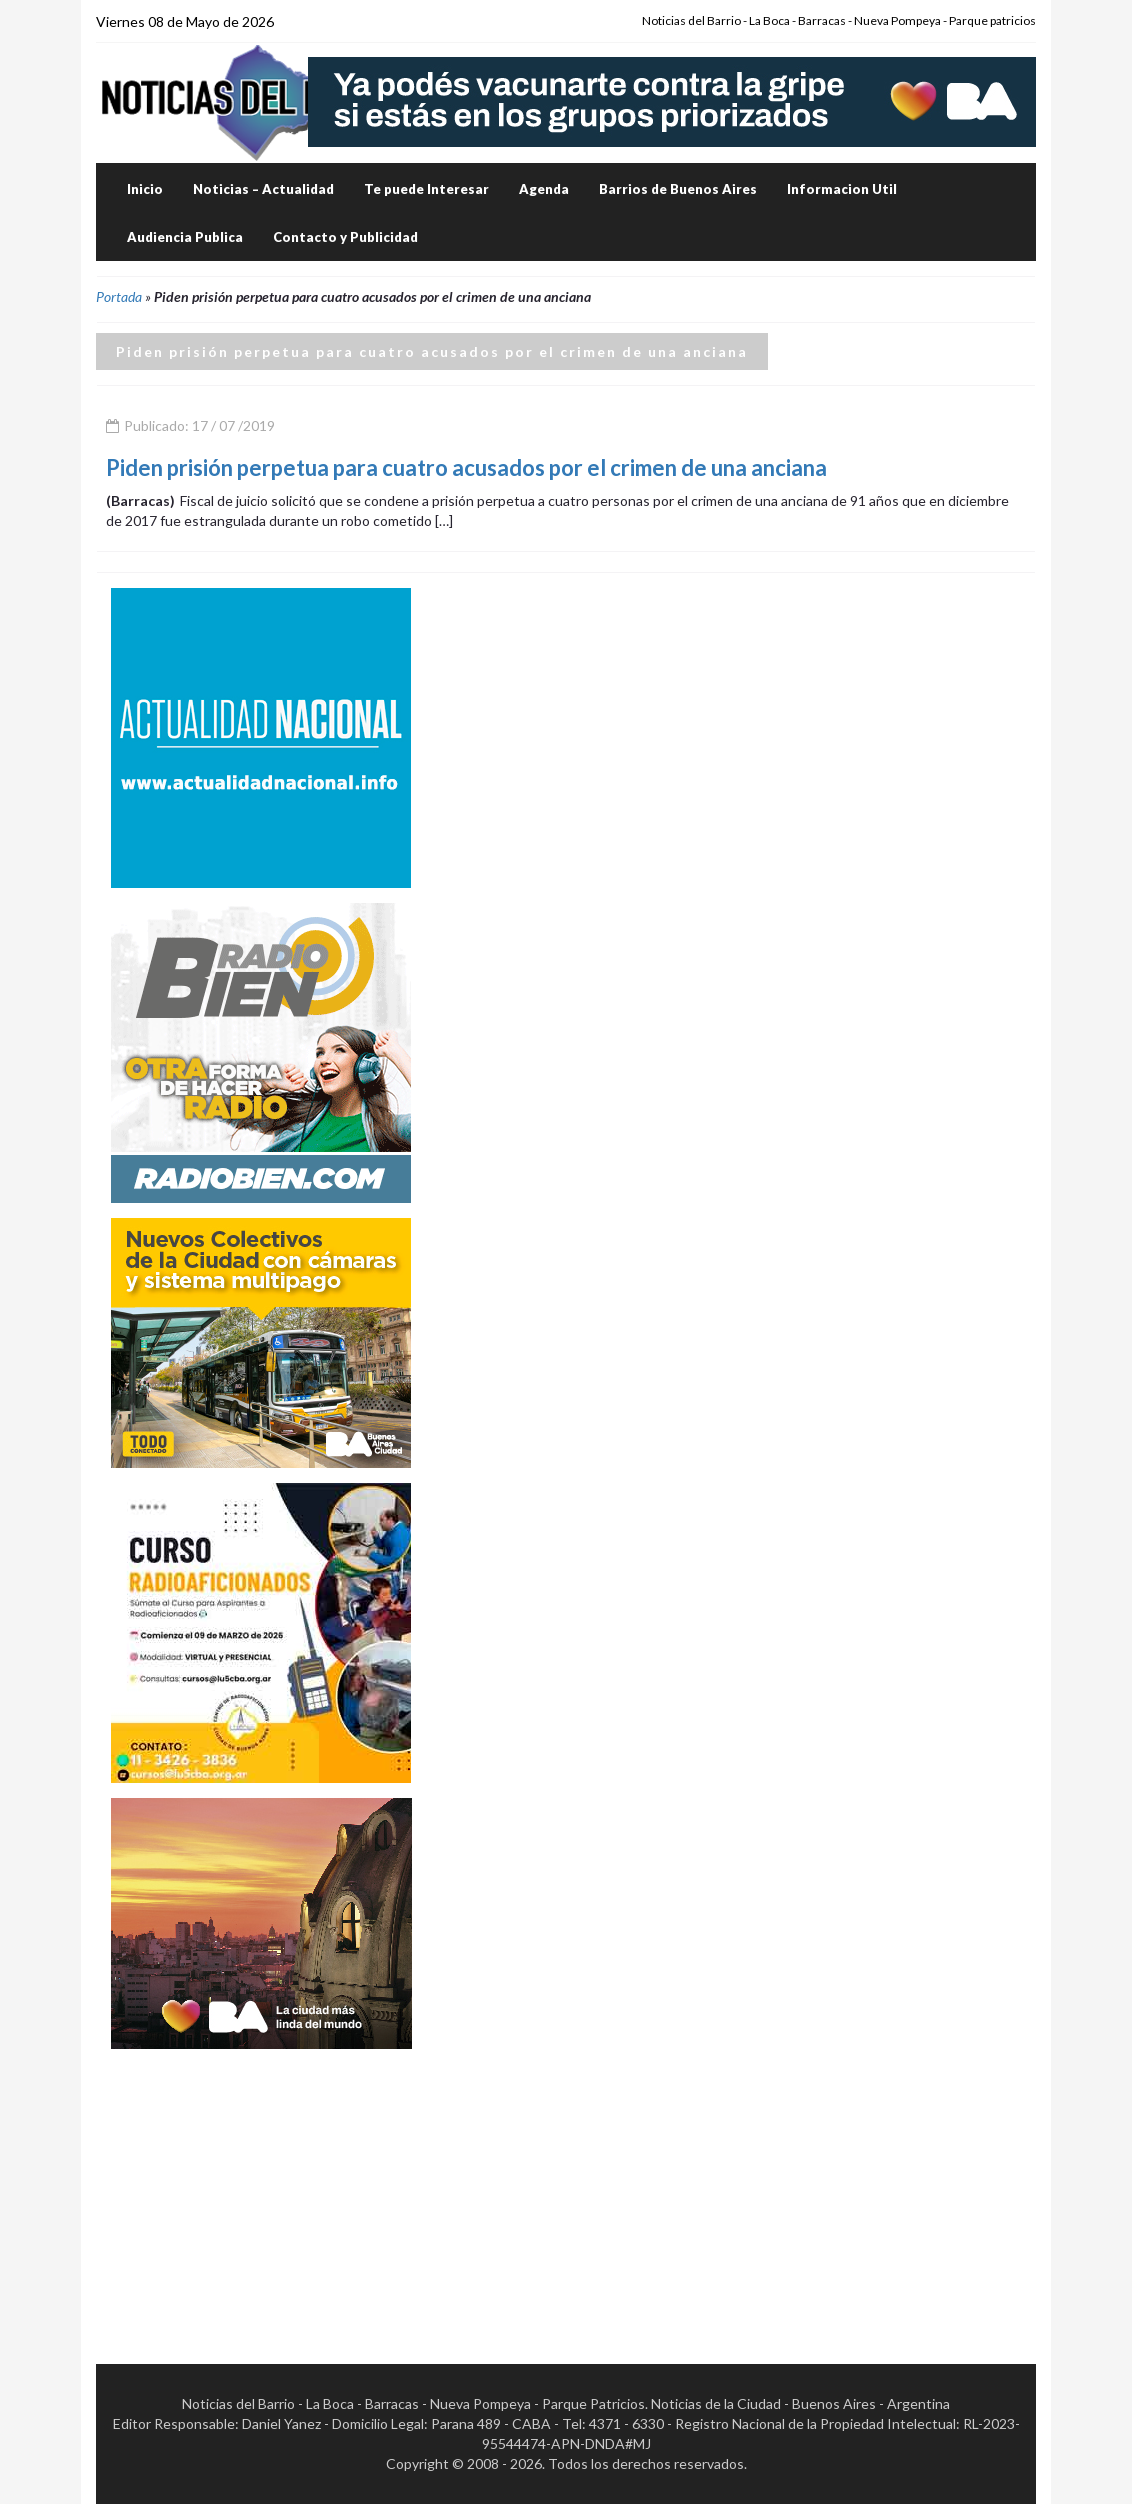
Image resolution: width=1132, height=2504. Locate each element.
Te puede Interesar (426, 189)
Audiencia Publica (185, 237)
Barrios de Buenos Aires (678, 189)
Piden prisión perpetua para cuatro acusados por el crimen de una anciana (466, 467)
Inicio (145, 189)
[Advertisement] (261, 2189)
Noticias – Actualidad (263, 189)
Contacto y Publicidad (345, 237)
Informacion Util (842, 189)
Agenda (544, 189)
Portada (119, 296)
